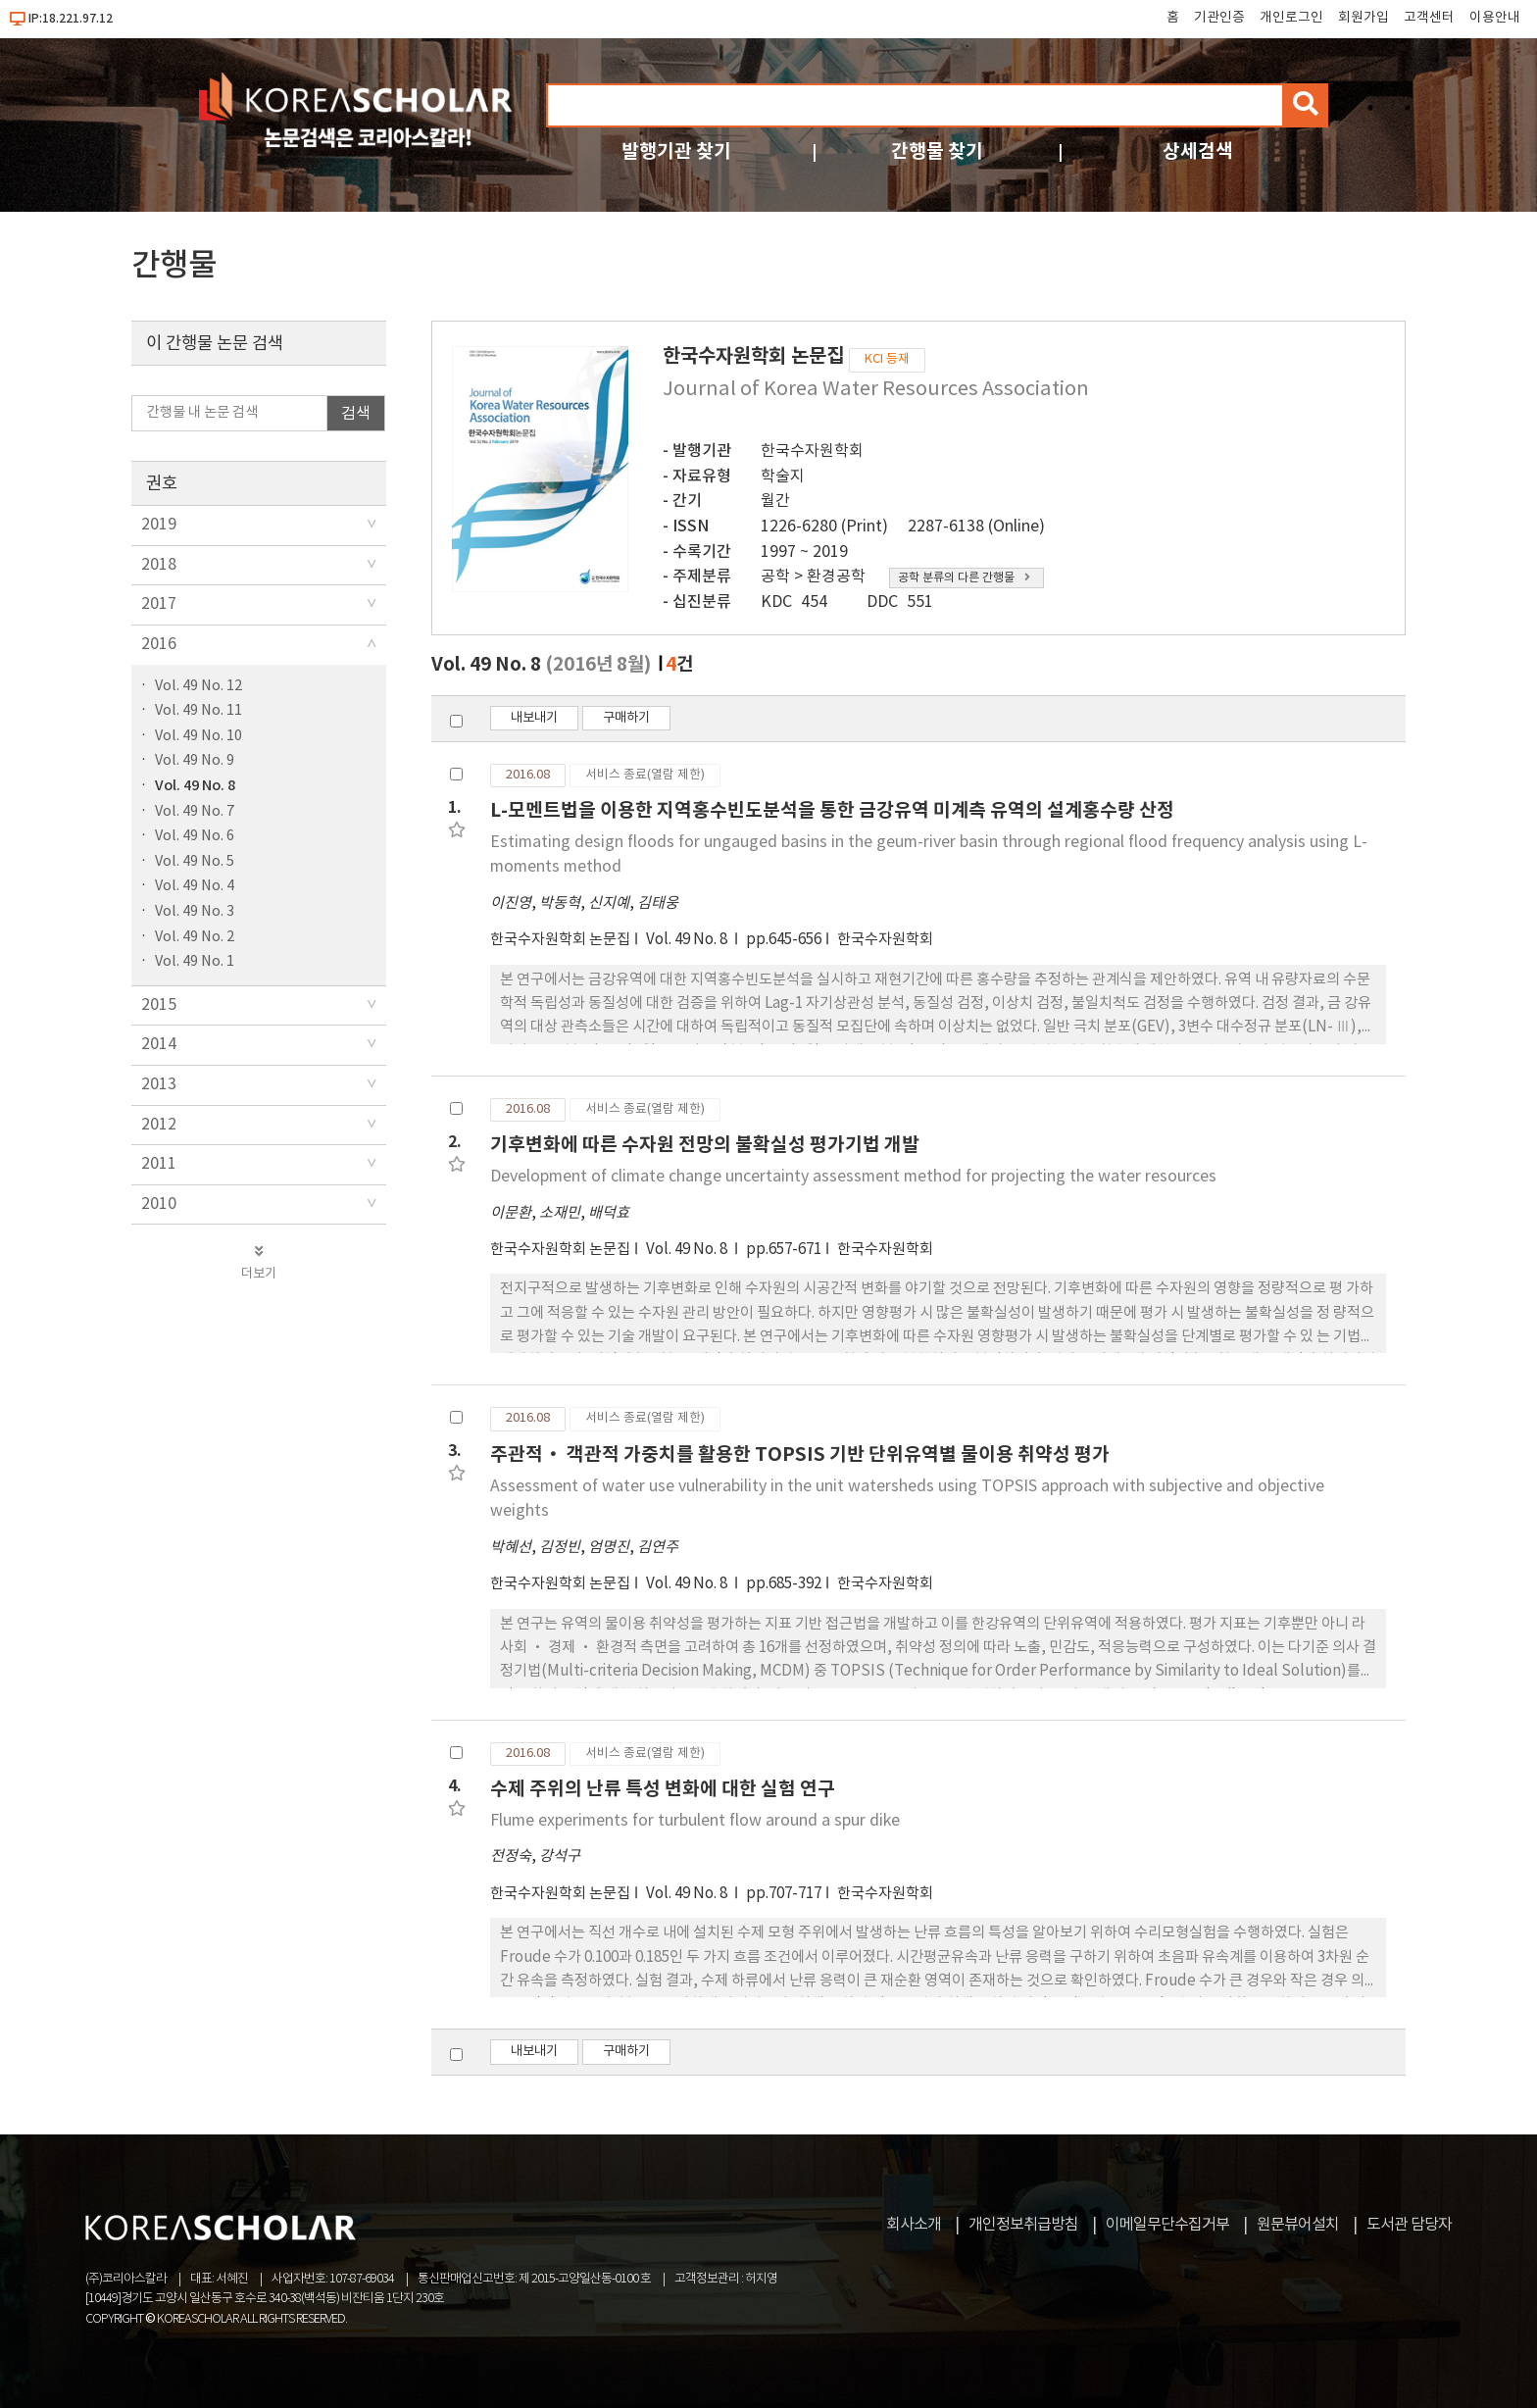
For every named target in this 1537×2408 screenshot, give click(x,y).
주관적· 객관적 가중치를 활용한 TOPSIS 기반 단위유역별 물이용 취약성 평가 (800, 1454)
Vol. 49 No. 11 (198, 710)
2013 (158, 1084)
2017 (158, 604)
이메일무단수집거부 (1167, 2224)
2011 (158, 1164)
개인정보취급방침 (1023, 2224)
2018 (158, 565)
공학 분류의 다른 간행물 (964, 578)
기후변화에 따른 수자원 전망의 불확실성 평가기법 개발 (704, 1144)
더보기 (258, 1262)
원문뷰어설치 (1298, 2224)
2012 (158, 1124)
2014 (158, 1044)
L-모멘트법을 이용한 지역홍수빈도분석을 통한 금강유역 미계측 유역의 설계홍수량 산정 (832, 810)
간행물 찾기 (937, 151)
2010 (158, 1204)
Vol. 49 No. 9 (194, 760)
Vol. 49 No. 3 (194, 911)
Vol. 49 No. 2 (194, 936)
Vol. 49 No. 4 (194, 886)
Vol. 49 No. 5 (194, 861)
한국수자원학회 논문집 (560, 939)
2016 (158, 644)
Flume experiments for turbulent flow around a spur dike (695, 1821)
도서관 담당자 (1409, 2224)
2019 (158, 524)
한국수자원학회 (812, 451)
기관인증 (1219, 17)
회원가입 (1363, 17)
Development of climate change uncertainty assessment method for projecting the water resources (853, 1176)
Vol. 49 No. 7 (194, 811)
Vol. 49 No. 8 (195, 786)
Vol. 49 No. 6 (194, 836)
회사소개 (913, 2224)
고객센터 (1429, 17)
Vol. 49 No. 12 (198, 685)
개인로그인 (1291, 17)
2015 (158, 1005)
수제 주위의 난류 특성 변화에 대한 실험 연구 (662, 1789)
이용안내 (1494, 17)
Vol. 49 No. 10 (198, 735)
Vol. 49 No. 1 (194, 961)
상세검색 (1198, 151)
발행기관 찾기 (676, 151)
